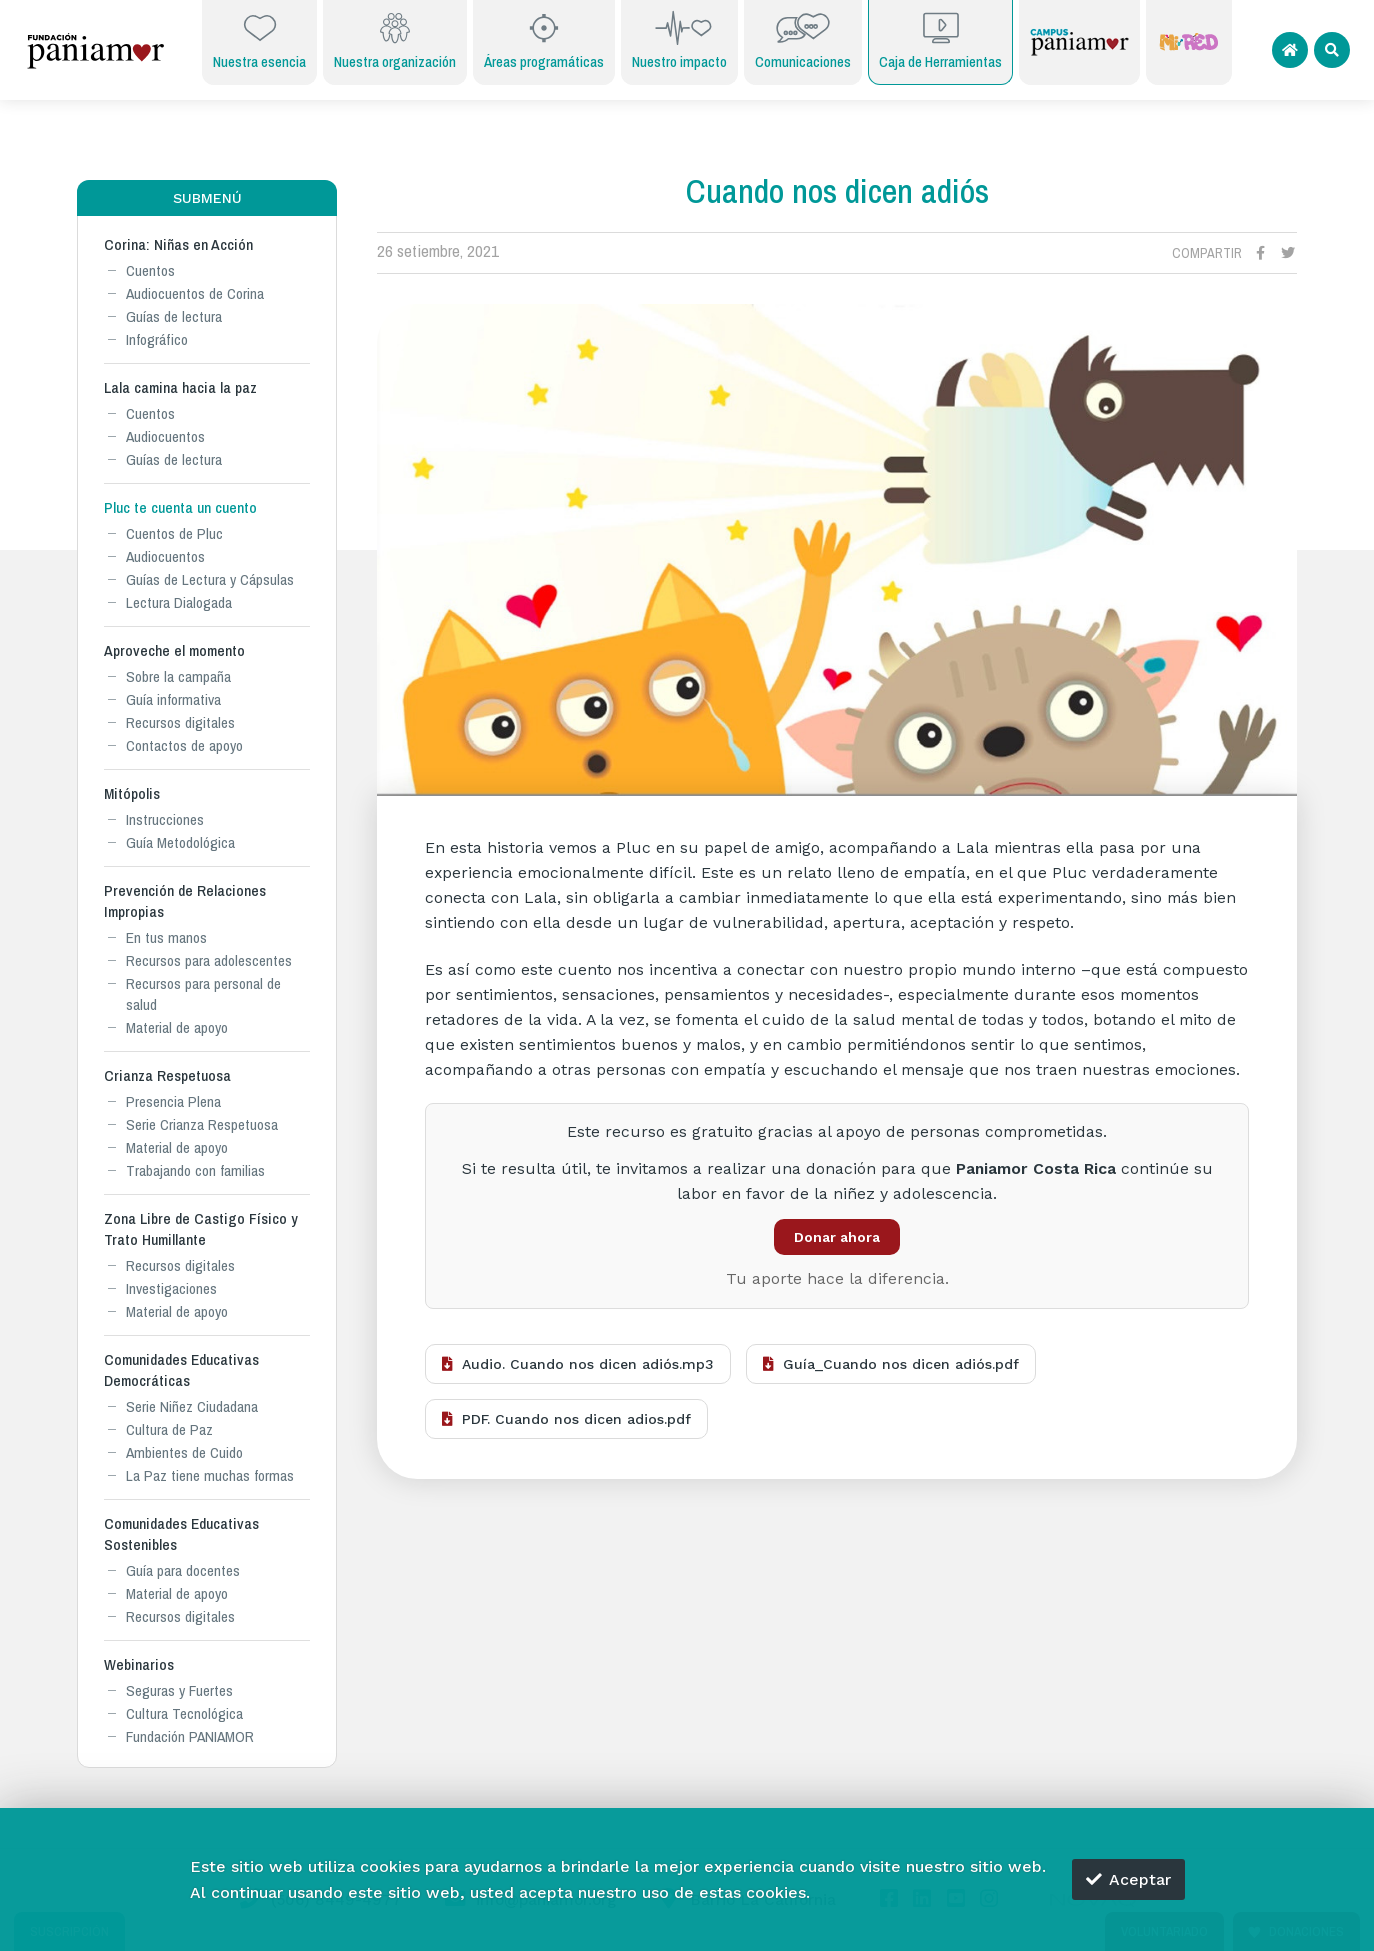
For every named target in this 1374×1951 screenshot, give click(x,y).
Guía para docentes (183, 1570)
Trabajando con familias (195, 1170)
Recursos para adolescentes (209, 960)
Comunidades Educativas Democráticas (181, 1370)
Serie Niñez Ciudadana (192, 1406)
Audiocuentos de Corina (195, 293)
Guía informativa (173, 699)
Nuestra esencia (259, 40)
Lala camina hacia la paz (180, 387)
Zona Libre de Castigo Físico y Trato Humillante (201, 1229)
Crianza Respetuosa (167, 1075)
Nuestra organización (395, 40)
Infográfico (157, 339)
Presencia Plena (173, 1101)
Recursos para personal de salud (203, 994)
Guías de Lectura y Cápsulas (210, 579)
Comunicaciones (803, 40)
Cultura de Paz (169, 1429)
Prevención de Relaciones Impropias (185, 901)
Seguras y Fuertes (179, 1690)
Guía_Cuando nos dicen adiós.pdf (891, 1364)
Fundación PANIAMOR (190, 1736)
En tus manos (166, 937)
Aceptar (1128, 1879)
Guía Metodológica (180, 842)
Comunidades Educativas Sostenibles (181, 1534)
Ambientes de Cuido (184, 1452)
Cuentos (150, 270)
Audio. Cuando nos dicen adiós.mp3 (578, 1364)
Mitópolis (132, 793)
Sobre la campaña (178, 676)
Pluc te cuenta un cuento (180, 507)
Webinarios (139, 1664)
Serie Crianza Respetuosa (202, 1124)
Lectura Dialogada (179, 602)
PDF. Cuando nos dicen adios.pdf (566, 1419)
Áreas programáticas (544, 40)
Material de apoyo (177, 1027)
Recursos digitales (180, 722)
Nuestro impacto (679, 40)
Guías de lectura (174, 316)
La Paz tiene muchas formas (210, 1475)
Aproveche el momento (174, 650)
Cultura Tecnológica (184, 1713)
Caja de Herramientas (940, 40)
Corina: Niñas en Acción (178, 244)
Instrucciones (165, 819)
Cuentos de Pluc (174, 533)
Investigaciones (171, 1288)
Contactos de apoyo (184, 745)
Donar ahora (837, 1237)
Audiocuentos (165, 436)
